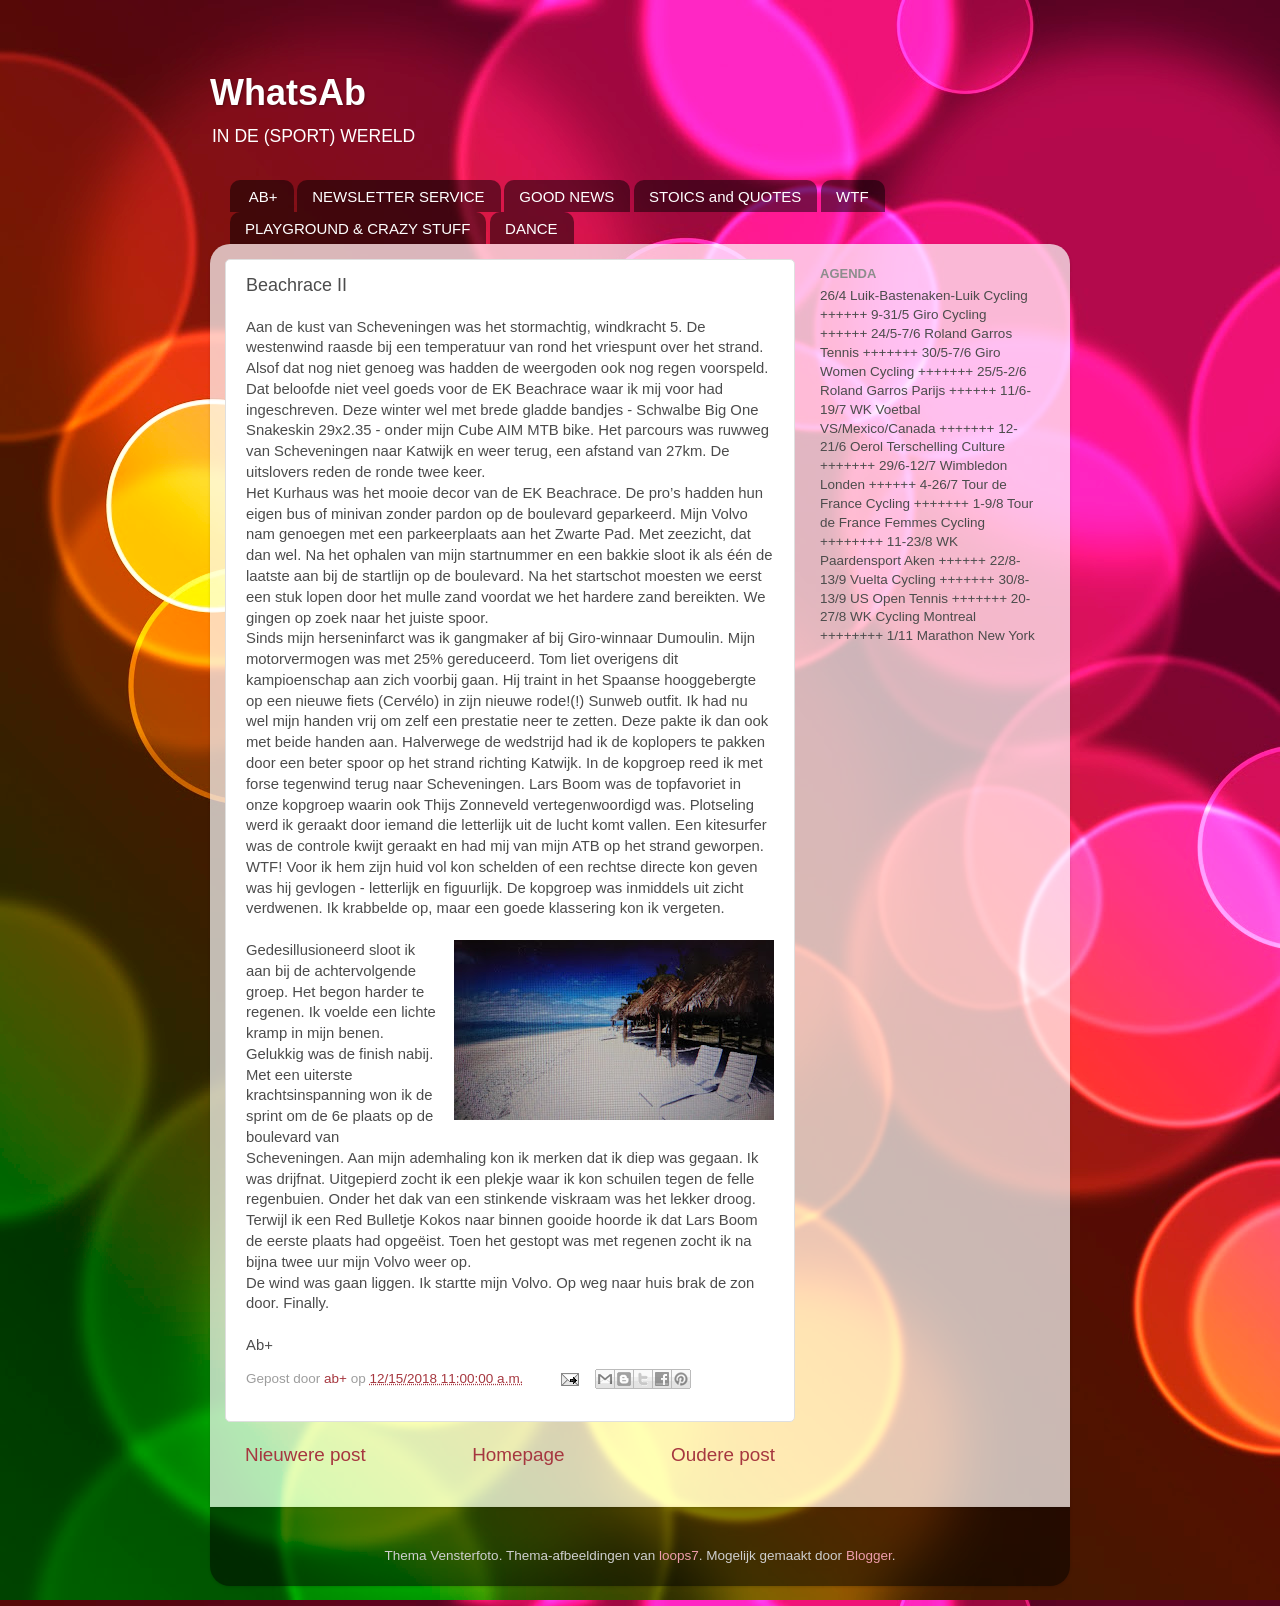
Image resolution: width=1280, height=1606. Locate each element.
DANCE (531, 228)
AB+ (263, 196)
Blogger (869, 1555)
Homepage (518, 1454)
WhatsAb (288, 92)
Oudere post (723, 1454)
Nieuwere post (305, 1454)
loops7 (679, 1555)
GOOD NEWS (566, 196)
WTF (852, 196)
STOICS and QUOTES (725, 196)
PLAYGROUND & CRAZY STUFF (357, 228)
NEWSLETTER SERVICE (398, 196)
